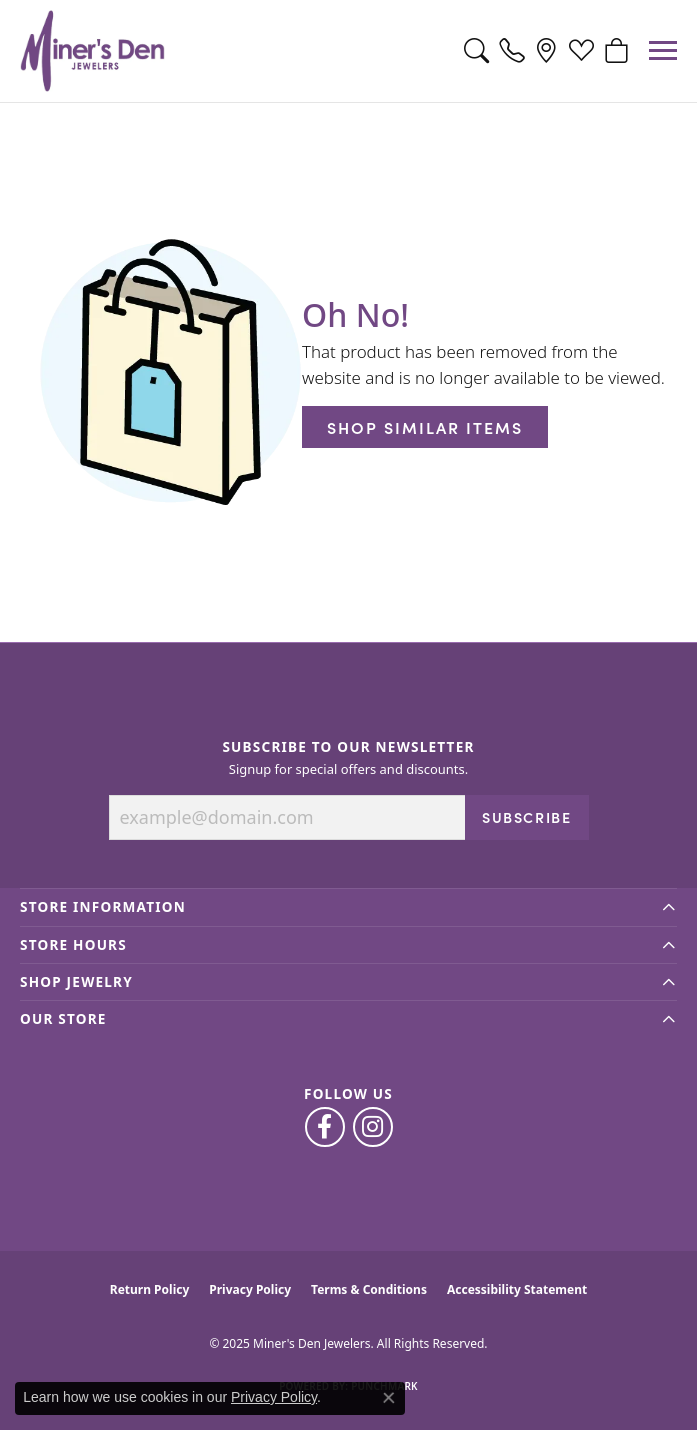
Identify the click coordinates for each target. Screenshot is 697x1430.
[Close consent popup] (389, 1398)
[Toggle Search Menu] (476, 51)
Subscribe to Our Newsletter (348, 747)
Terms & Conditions (369, 1289)
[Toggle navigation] (663, 50)
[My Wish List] (581, 51)
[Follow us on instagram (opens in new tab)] (373, 1127)
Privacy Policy (250, 1289)
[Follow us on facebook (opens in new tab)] (325, 1127)
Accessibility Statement (517, 1289)
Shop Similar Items (425, 427)
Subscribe (526, 817)
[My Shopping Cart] (616, 51)
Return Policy (150, 1289)
